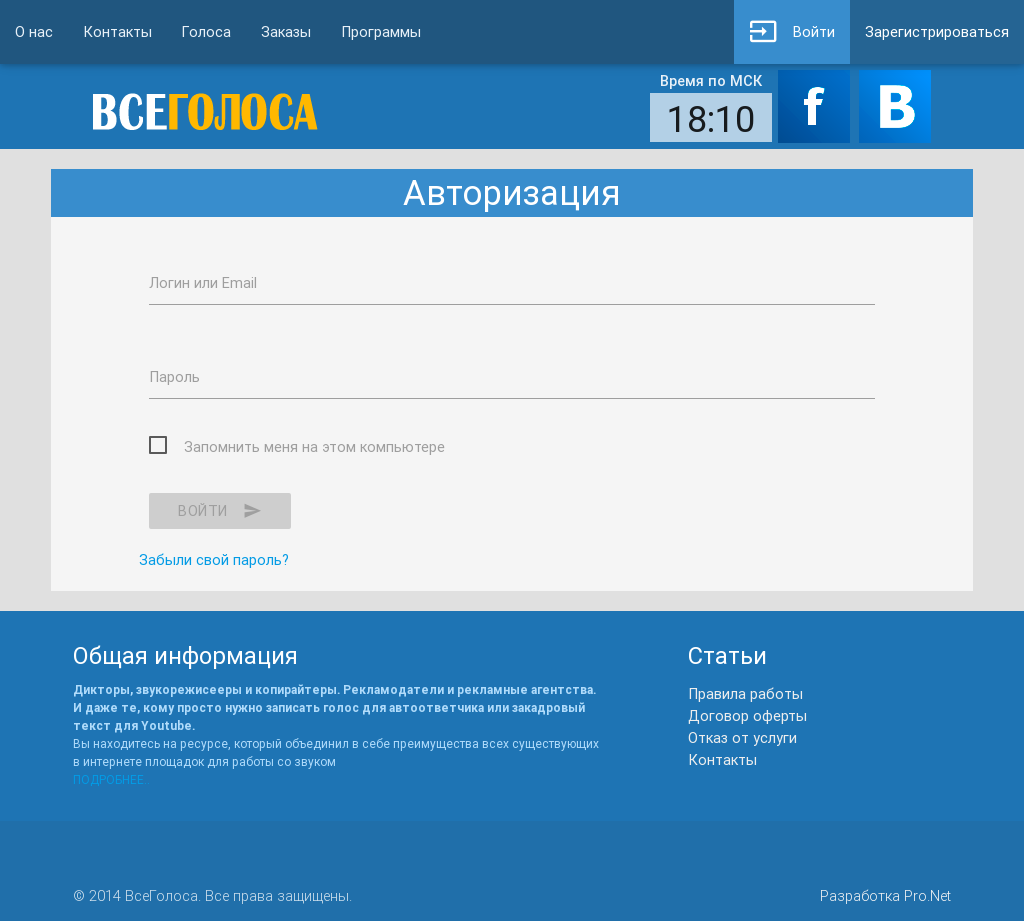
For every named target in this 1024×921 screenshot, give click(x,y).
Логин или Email (203, 282)
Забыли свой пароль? (214, 559)
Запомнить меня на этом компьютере (314, 446)
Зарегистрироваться (937, 31)
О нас (34, 31)
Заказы (286, 31)
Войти (792, 32)
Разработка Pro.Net (885, 895)
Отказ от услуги (742, 737)
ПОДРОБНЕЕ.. (111, 779)
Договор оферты (747, 715)
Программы (381, 31)
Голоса (206, 31)
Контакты (117, 31)
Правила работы (745, 693)
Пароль (174, 376)
